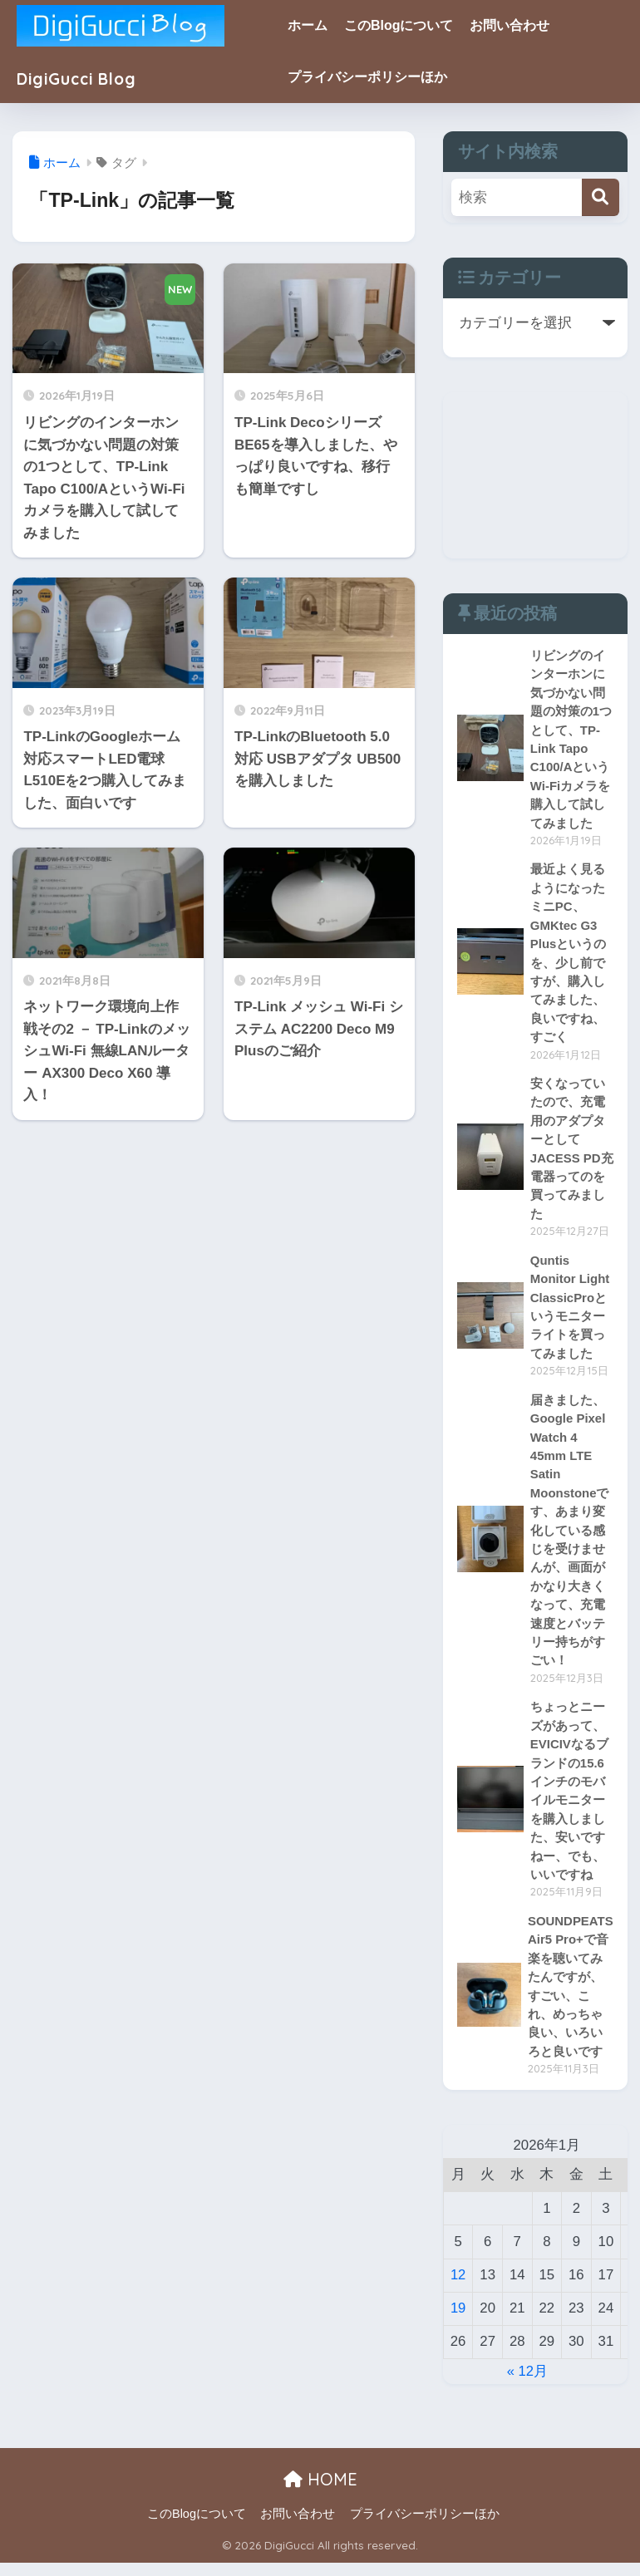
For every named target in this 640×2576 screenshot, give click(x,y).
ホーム (317, 25)
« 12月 (528, 2384)
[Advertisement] (535, 475)
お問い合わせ (519, 25)
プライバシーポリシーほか (377, 77)
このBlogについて (409, 25)
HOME (320, 2491)
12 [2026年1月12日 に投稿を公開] (458, 2287)
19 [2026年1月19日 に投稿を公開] (458, 2320)
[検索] (600, 197)
